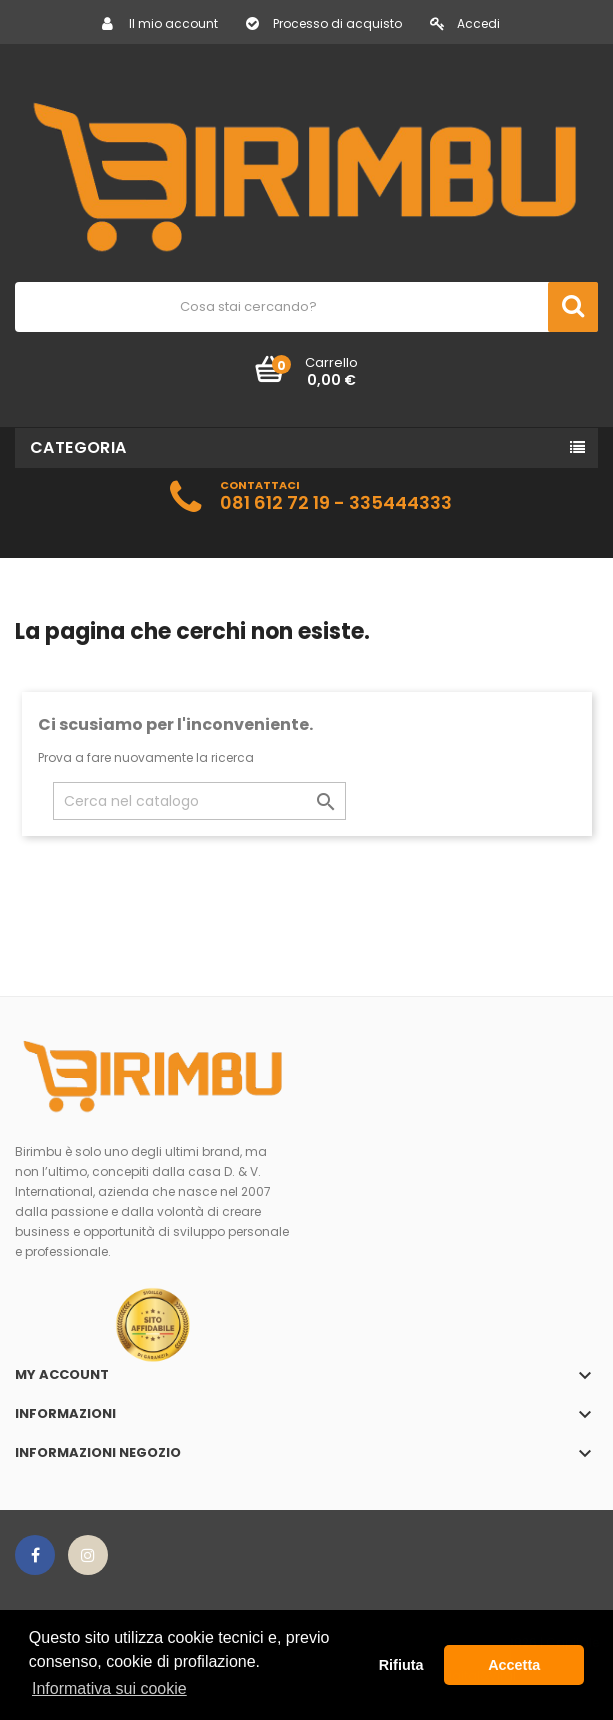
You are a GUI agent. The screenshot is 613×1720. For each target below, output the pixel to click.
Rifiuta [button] (401, 1665)
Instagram (88, 1555)
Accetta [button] (514, 1665)
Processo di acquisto (324, 23)
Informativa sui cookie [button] (109, 1688)
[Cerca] (199, 801)
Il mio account (160, 23)
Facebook (35, 1555)
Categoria (78, 447)
